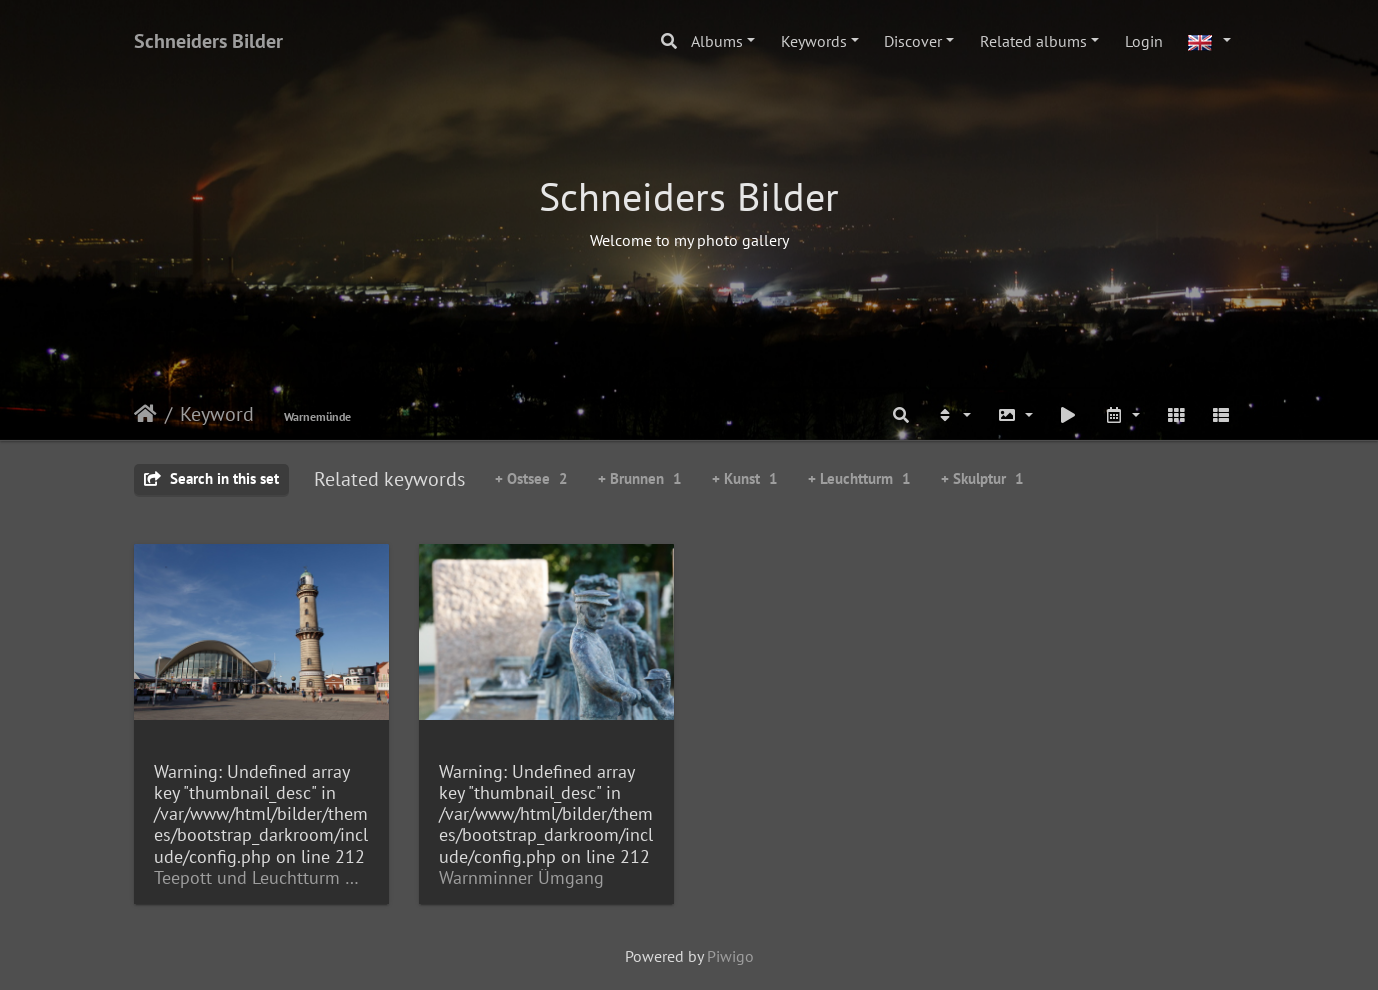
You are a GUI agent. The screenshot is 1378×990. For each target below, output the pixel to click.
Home (145, 414)
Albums (717, 41)
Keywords (814, 41)
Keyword (217, 414)
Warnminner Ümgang (521, 877)
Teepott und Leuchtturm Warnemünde (261, 877)
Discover (913, 41)
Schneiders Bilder (208, 41)
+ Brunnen (640, 478)
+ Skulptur (982, 478)
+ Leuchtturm (859, 478)
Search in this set (211, 478)
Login (1144, 41)
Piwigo (730, 956)
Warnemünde (317, 416)
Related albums (1033, 41)
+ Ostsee (531, 478)
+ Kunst (745, 478)
